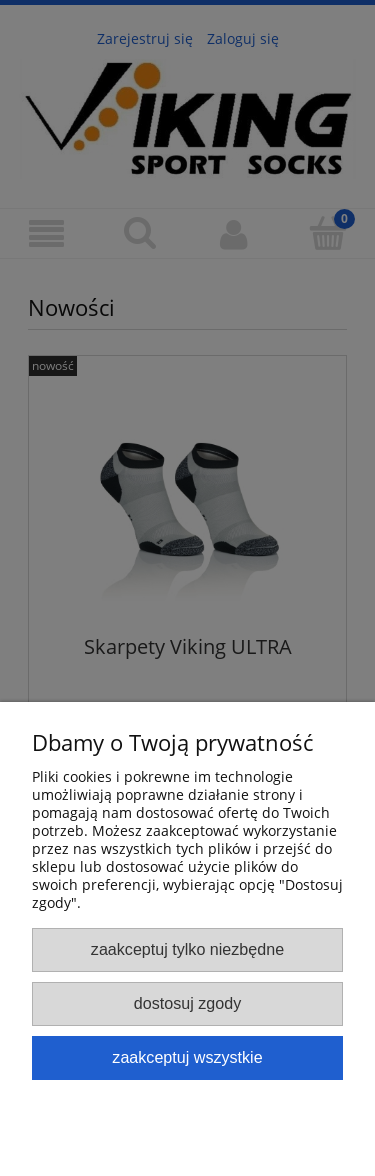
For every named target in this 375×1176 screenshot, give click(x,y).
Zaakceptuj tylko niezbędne (187, 949)
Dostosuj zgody (187, 1003)
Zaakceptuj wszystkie (187, 1057)
